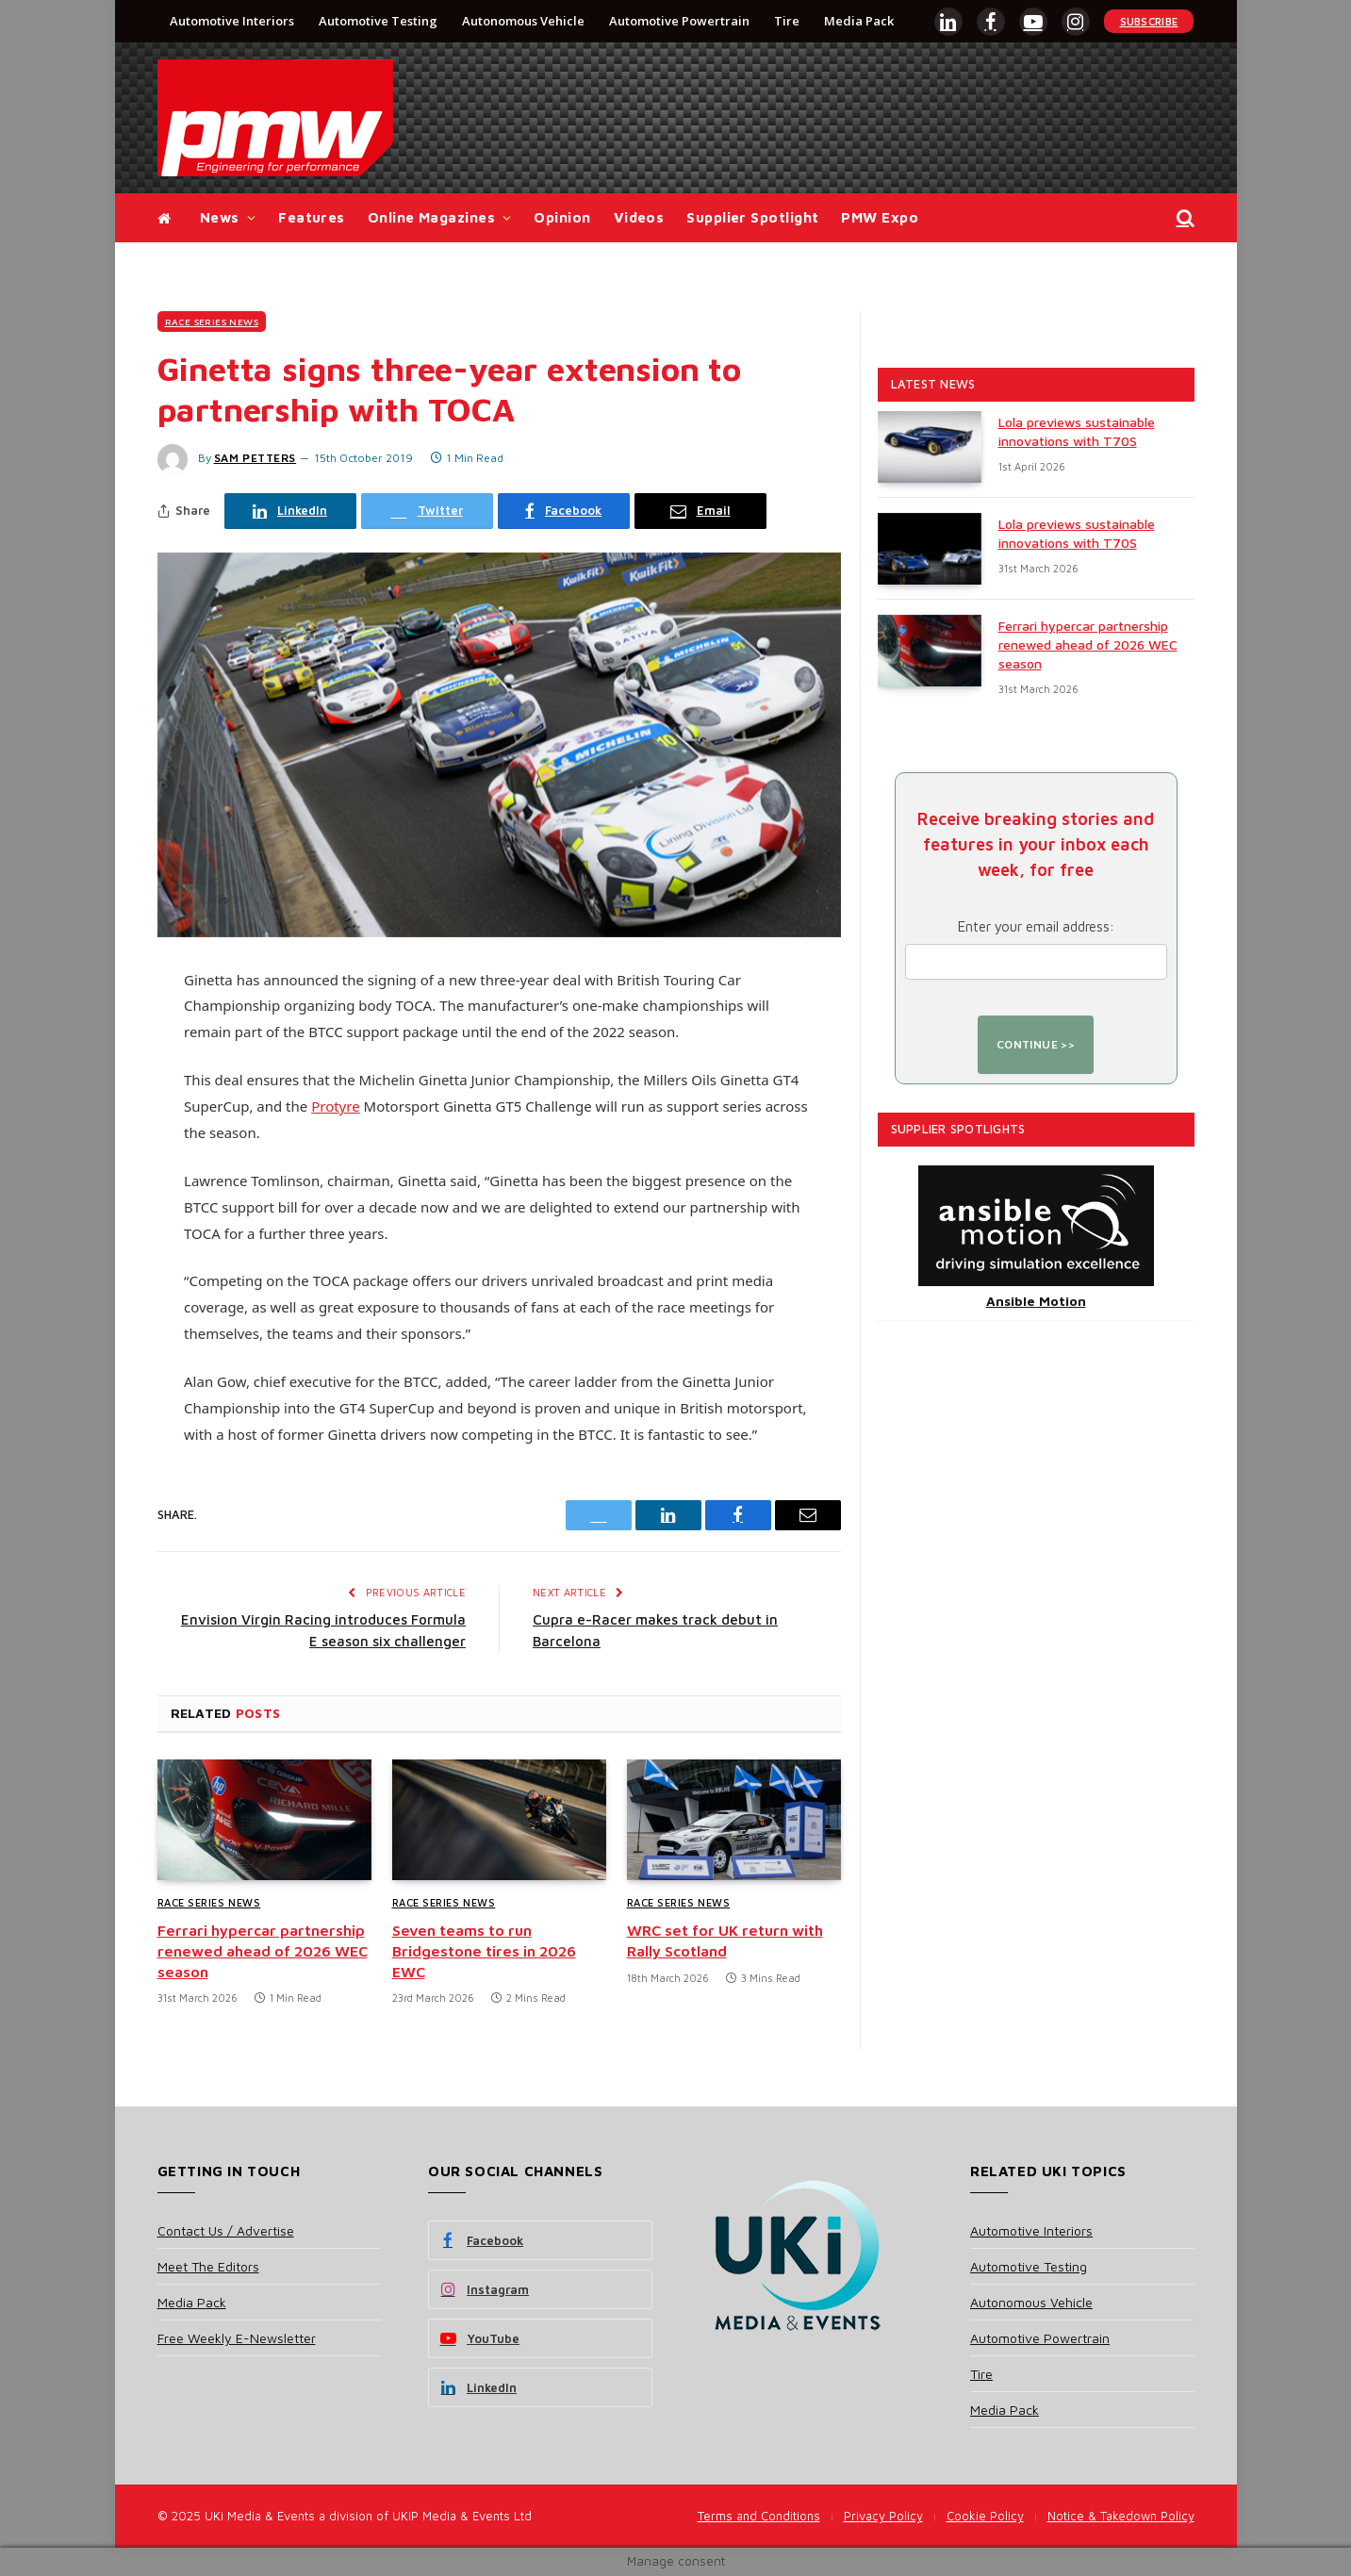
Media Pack (859, 20)
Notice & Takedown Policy (1120, 2515)
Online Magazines (431, 217)
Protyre (335, 1106)
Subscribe (1149, 21)
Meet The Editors (208, 2266)
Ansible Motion (1036, 1301)
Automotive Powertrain (679, 20)
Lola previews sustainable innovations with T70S (1076, 431)
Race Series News (211, 321)
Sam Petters (255, 458)
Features (311, 217)
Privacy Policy (883, 2515)
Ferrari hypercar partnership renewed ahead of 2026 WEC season (262, 1951)
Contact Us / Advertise (225, 2230)
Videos (639, 217)
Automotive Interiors (232, 20)
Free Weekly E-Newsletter (236, 2338)
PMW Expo (879, 217)
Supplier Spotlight (752, 217)
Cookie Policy (985, 2515)
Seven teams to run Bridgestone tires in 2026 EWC (484, 1951)
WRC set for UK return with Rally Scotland (725, 1940)
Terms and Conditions (759, 2515)
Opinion (562, 217)
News (219, 217)
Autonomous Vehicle (523, 20)
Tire (786, 20)
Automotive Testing (378, 20)
